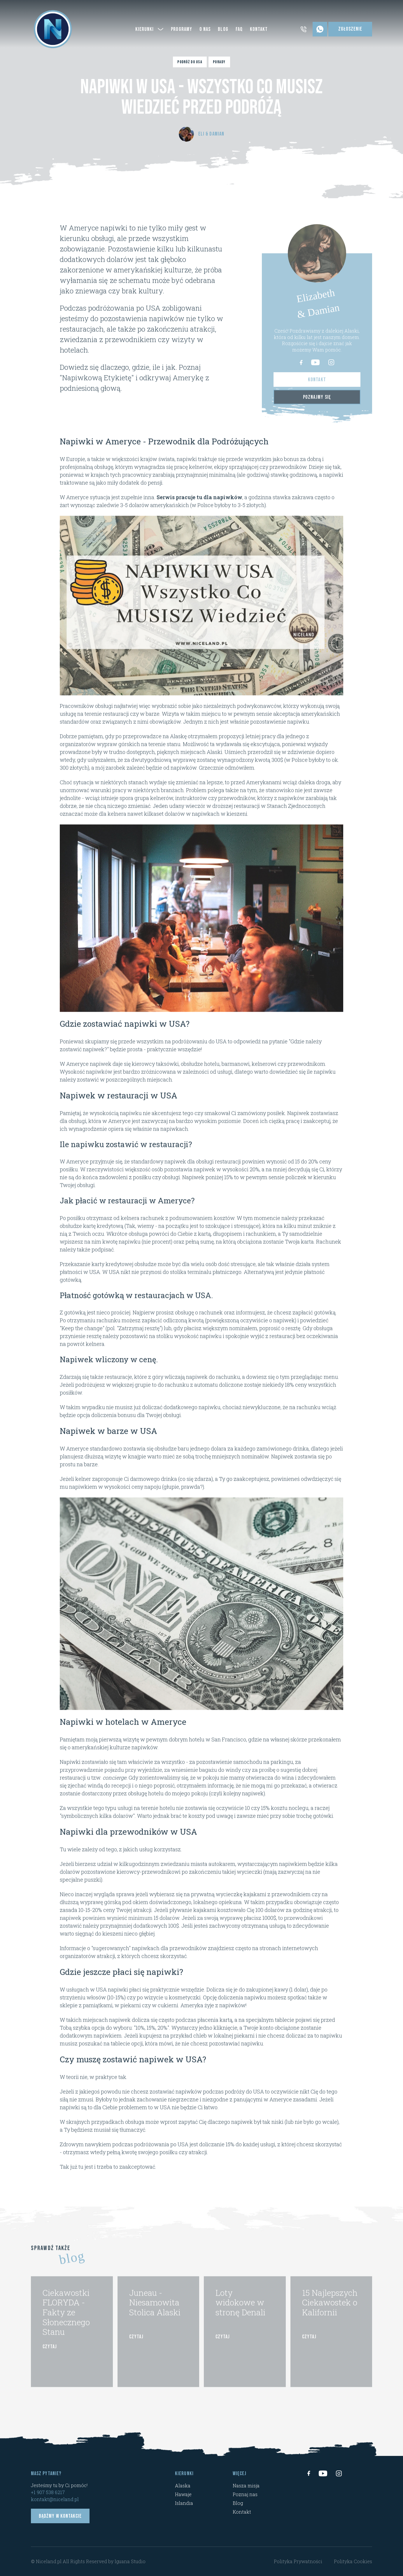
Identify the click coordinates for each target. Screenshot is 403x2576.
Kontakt (242, 2512)
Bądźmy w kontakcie (60, 2516)
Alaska (182, 2485)
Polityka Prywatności (298, 2561)
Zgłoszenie (350, 29)
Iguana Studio (130, 2561)
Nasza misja (246, 2485)
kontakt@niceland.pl (55, 2499)
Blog (238, 2503)
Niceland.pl (49, 2561)
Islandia (184, 2503)
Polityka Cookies (353, 2561)
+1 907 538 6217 (48, 2492)
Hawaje (183, 2494)
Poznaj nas (245, 2494)
